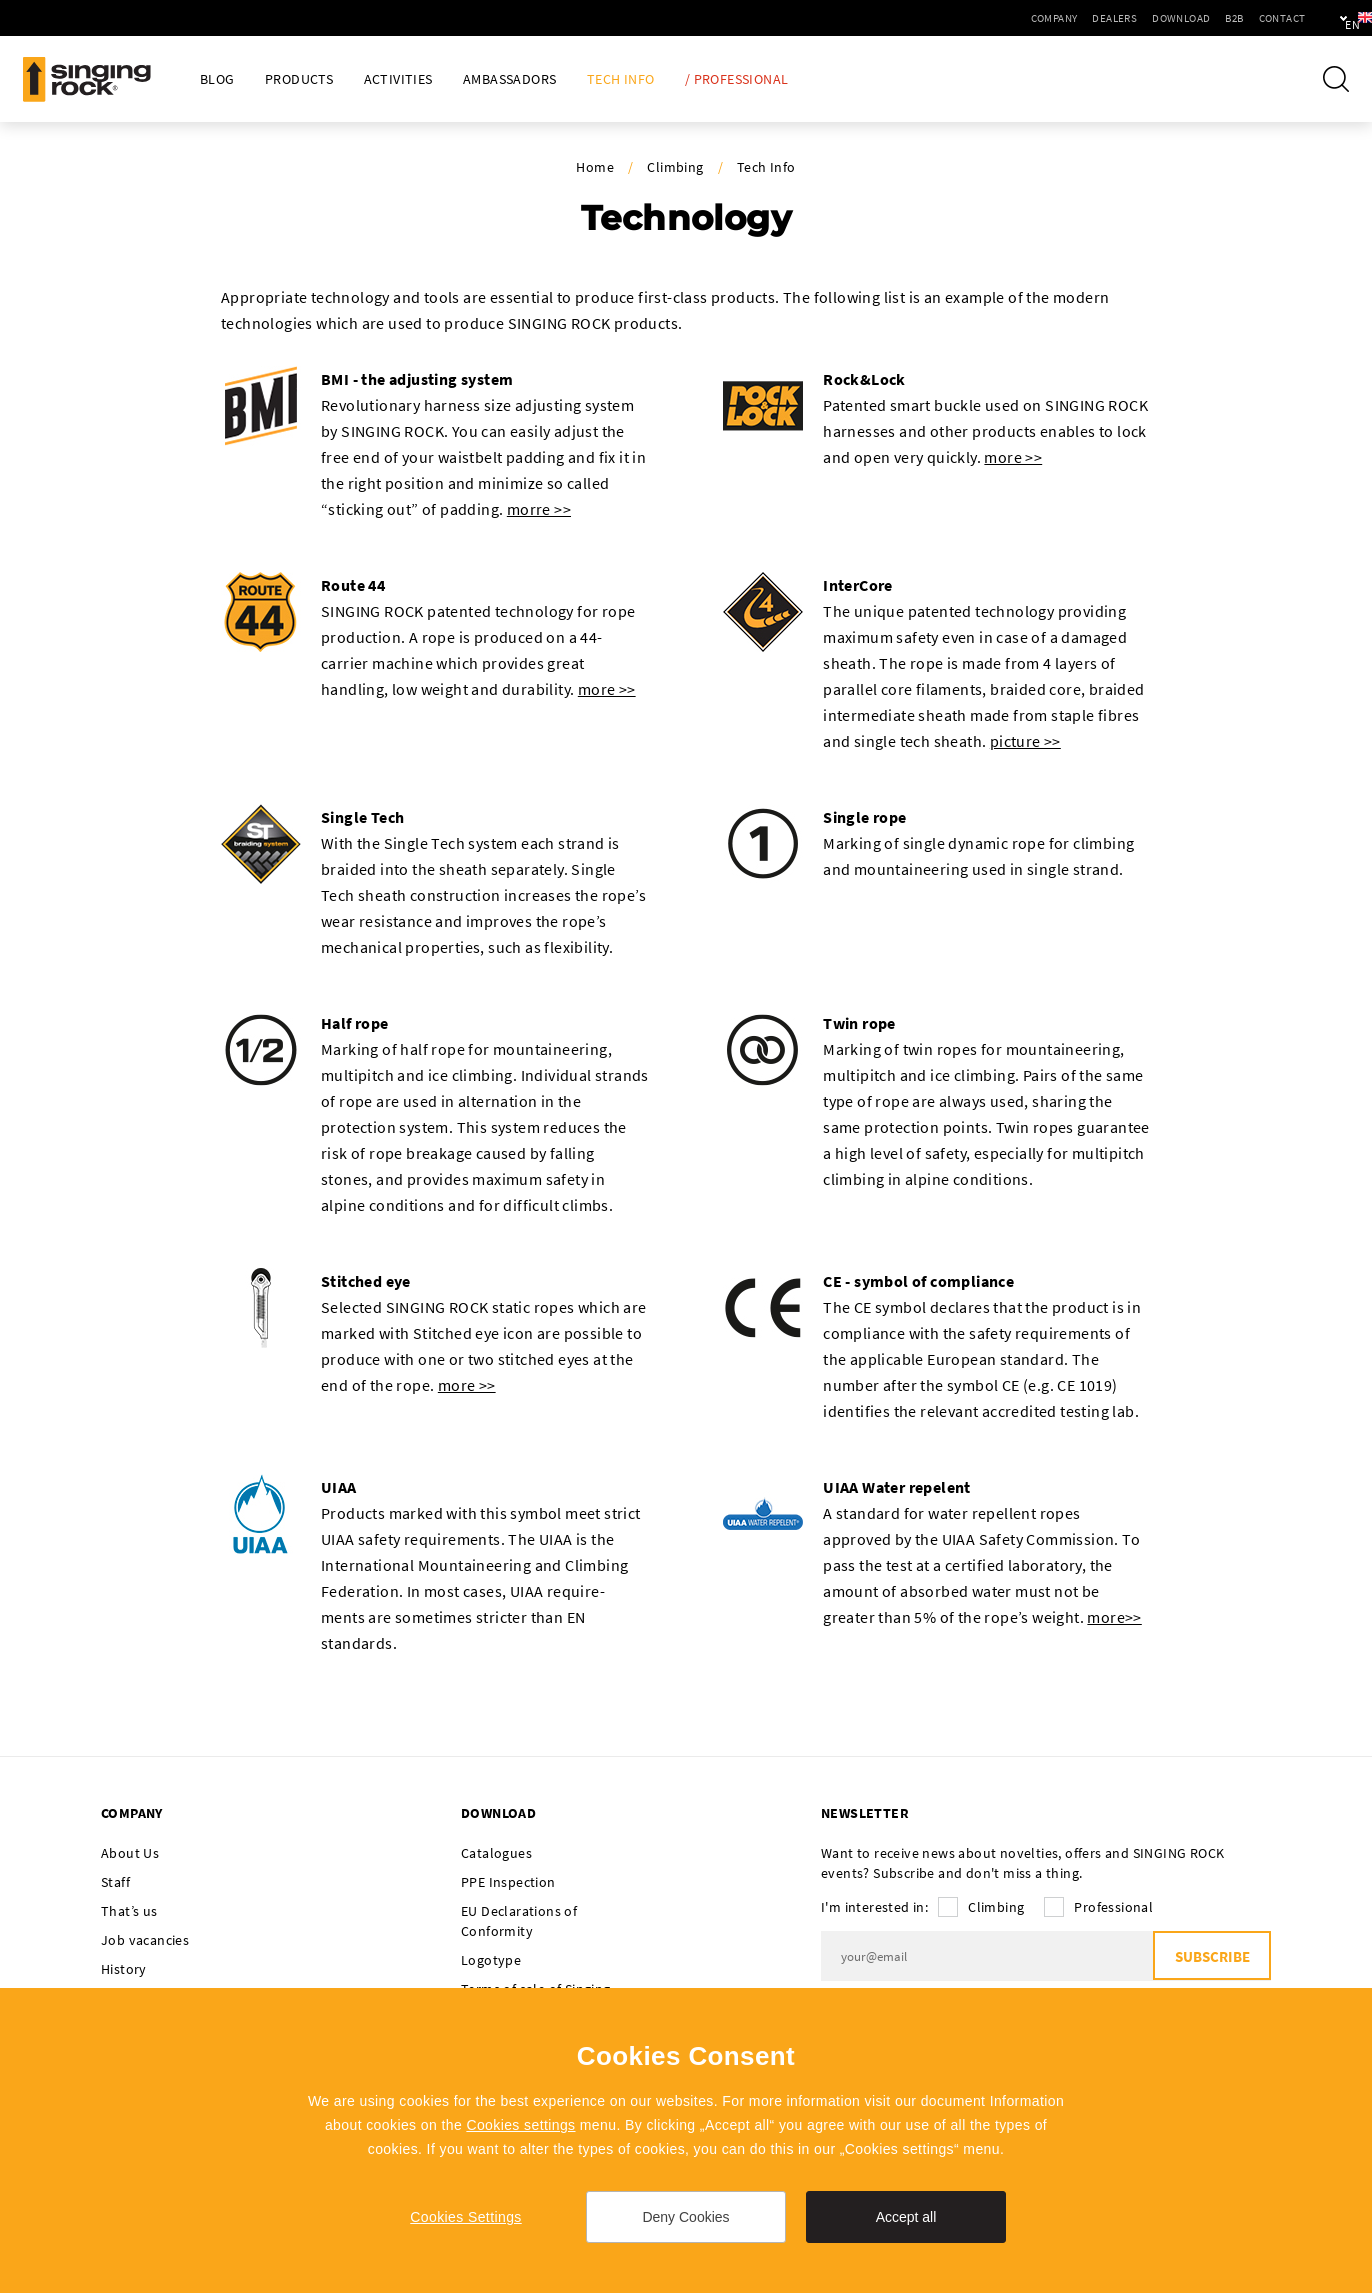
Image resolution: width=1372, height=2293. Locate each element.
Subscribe (1211, 1956)
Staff (115, 1882)
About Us (130, 1853)
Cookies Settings (465, 2217)
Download (1117, 18)
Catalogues (496, 1853)
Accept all (906, 2217)
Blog (217, 79)
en (1323, 18)
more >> (1013, 457)
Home (595, 167)
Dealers (1050, 18)
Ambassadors (509, 79)
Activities (398, 79)
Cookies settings (520, 2125)
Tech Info (621, 79)
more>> (1114, 1617)
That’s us (129, 1911)
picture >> (1025, 741)
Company (989, 18)
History (124, 1969)
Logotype (491, 1960)
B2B (1170, 18)
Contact (1217, 18)
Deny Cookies (685, 2217)
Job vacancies (145, 1940)
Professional (1113, 1907)
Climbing (675, 167)
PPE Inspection (508, 1882)
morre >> (539, 509)
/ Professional (737, 79)
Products (299, 79)
